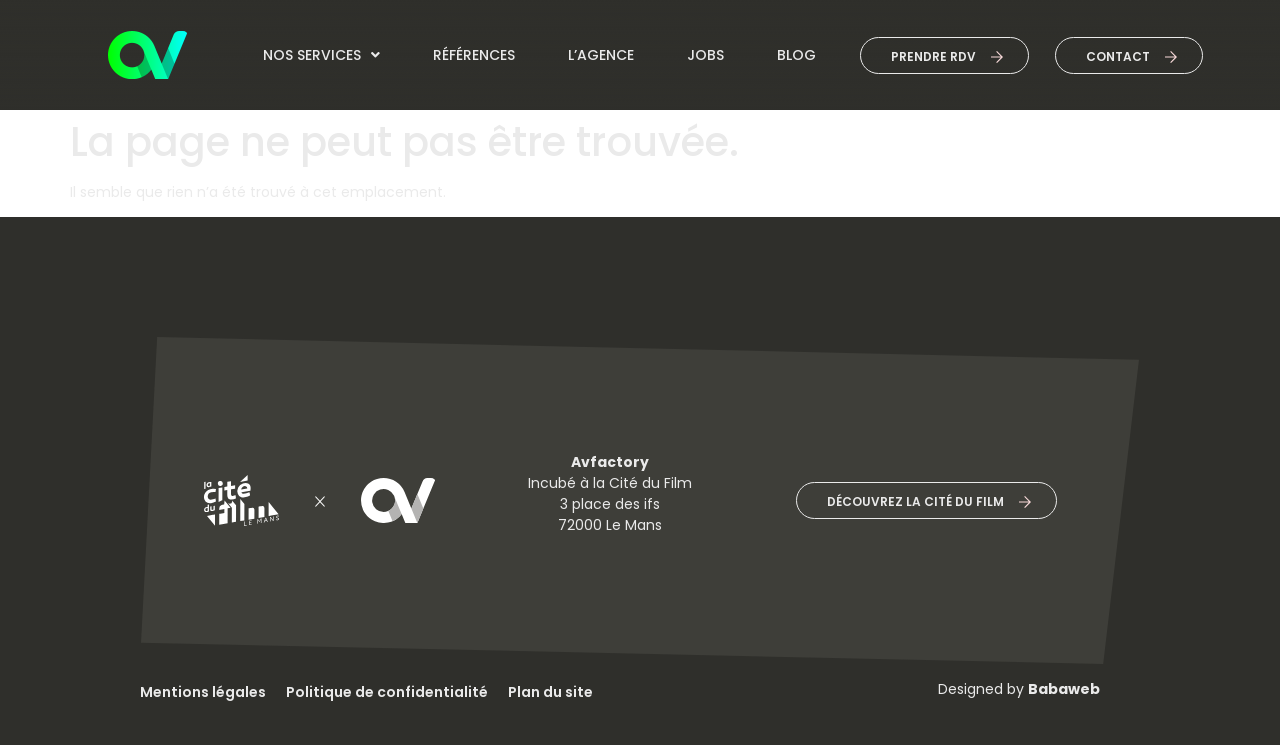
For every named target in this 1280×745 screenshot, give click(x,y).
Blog (796, 55)
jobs (705, 55)
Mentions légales (203, 692)
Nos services (321, 55)
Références (474, 55)
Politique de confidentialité (387, 692)
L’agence (601, 55)
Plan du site (550, 692)
